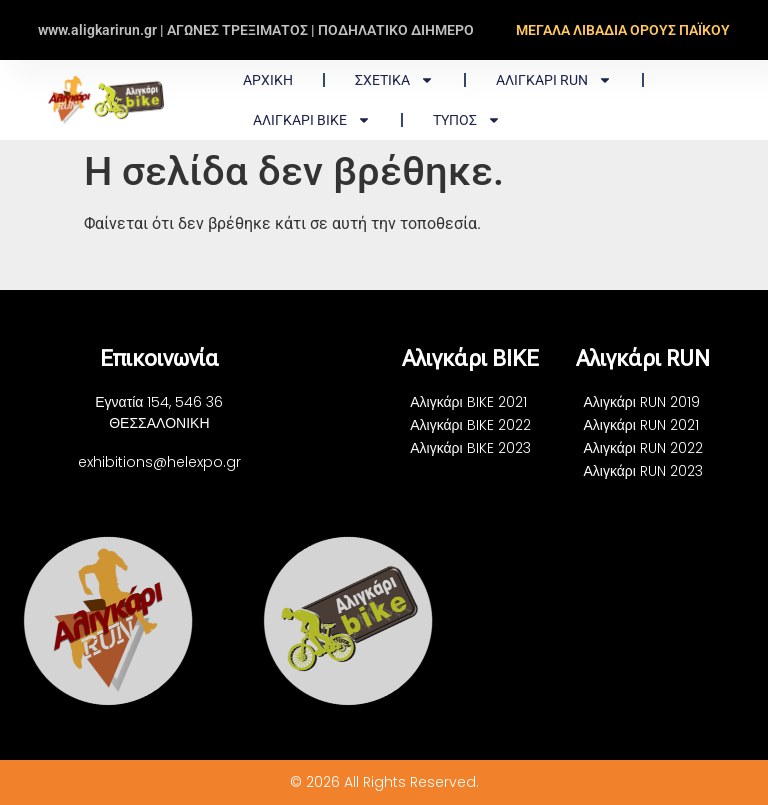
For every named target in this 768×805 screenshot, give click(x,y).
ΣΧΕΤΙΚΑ (394, 80)
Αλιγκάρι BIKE (312, 120)
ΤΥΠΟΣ (467, 120)
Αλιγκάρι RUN (554, 80)
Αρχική (268, 80)
